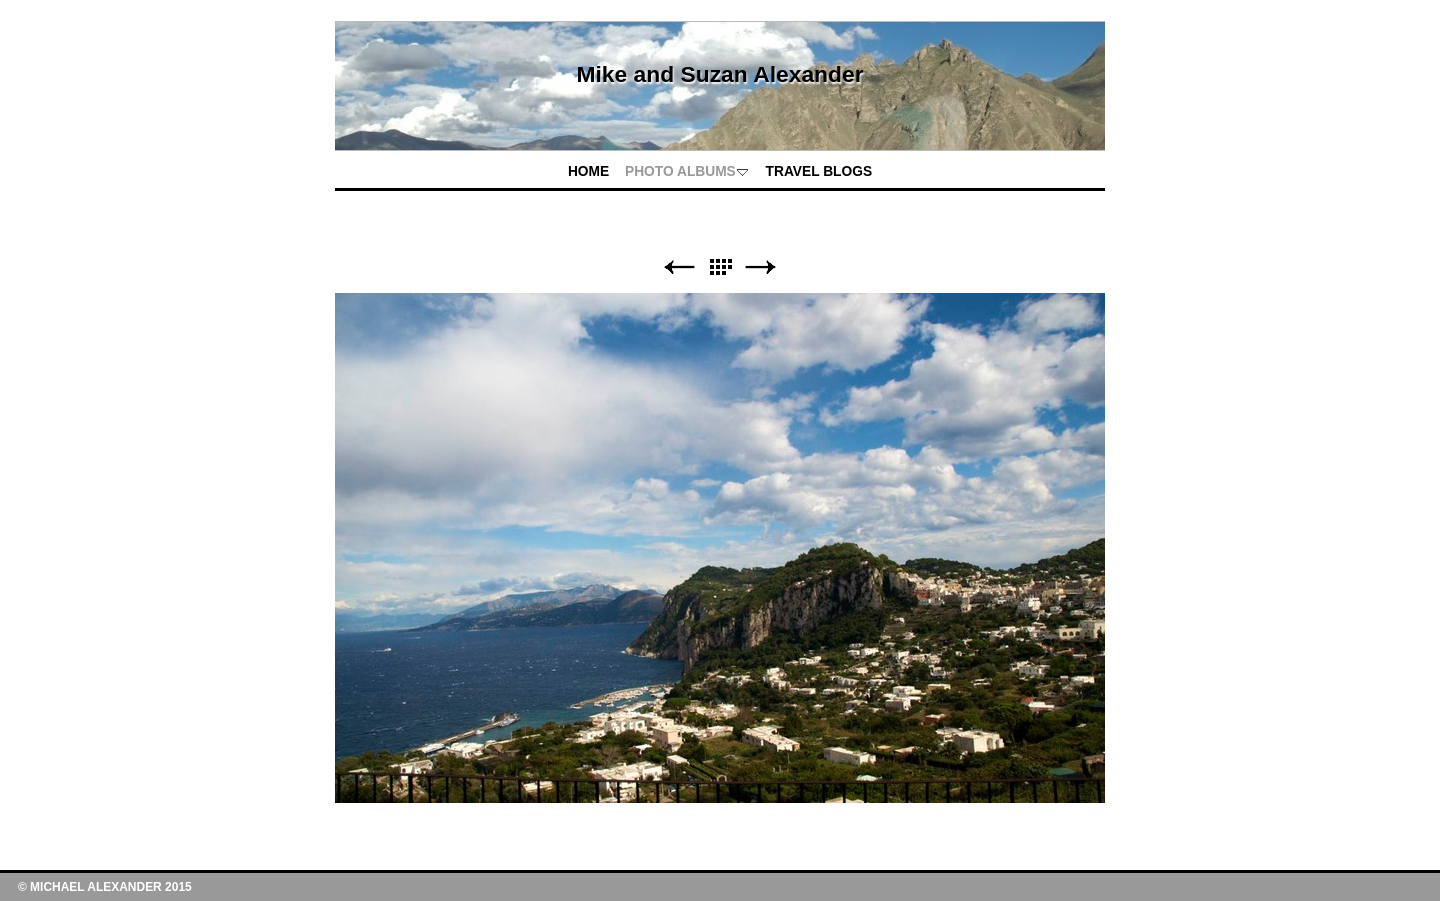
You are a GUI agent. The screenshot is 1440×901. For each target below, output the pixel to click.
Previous (679, 267)
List (720, 267)
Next (761, 267)
